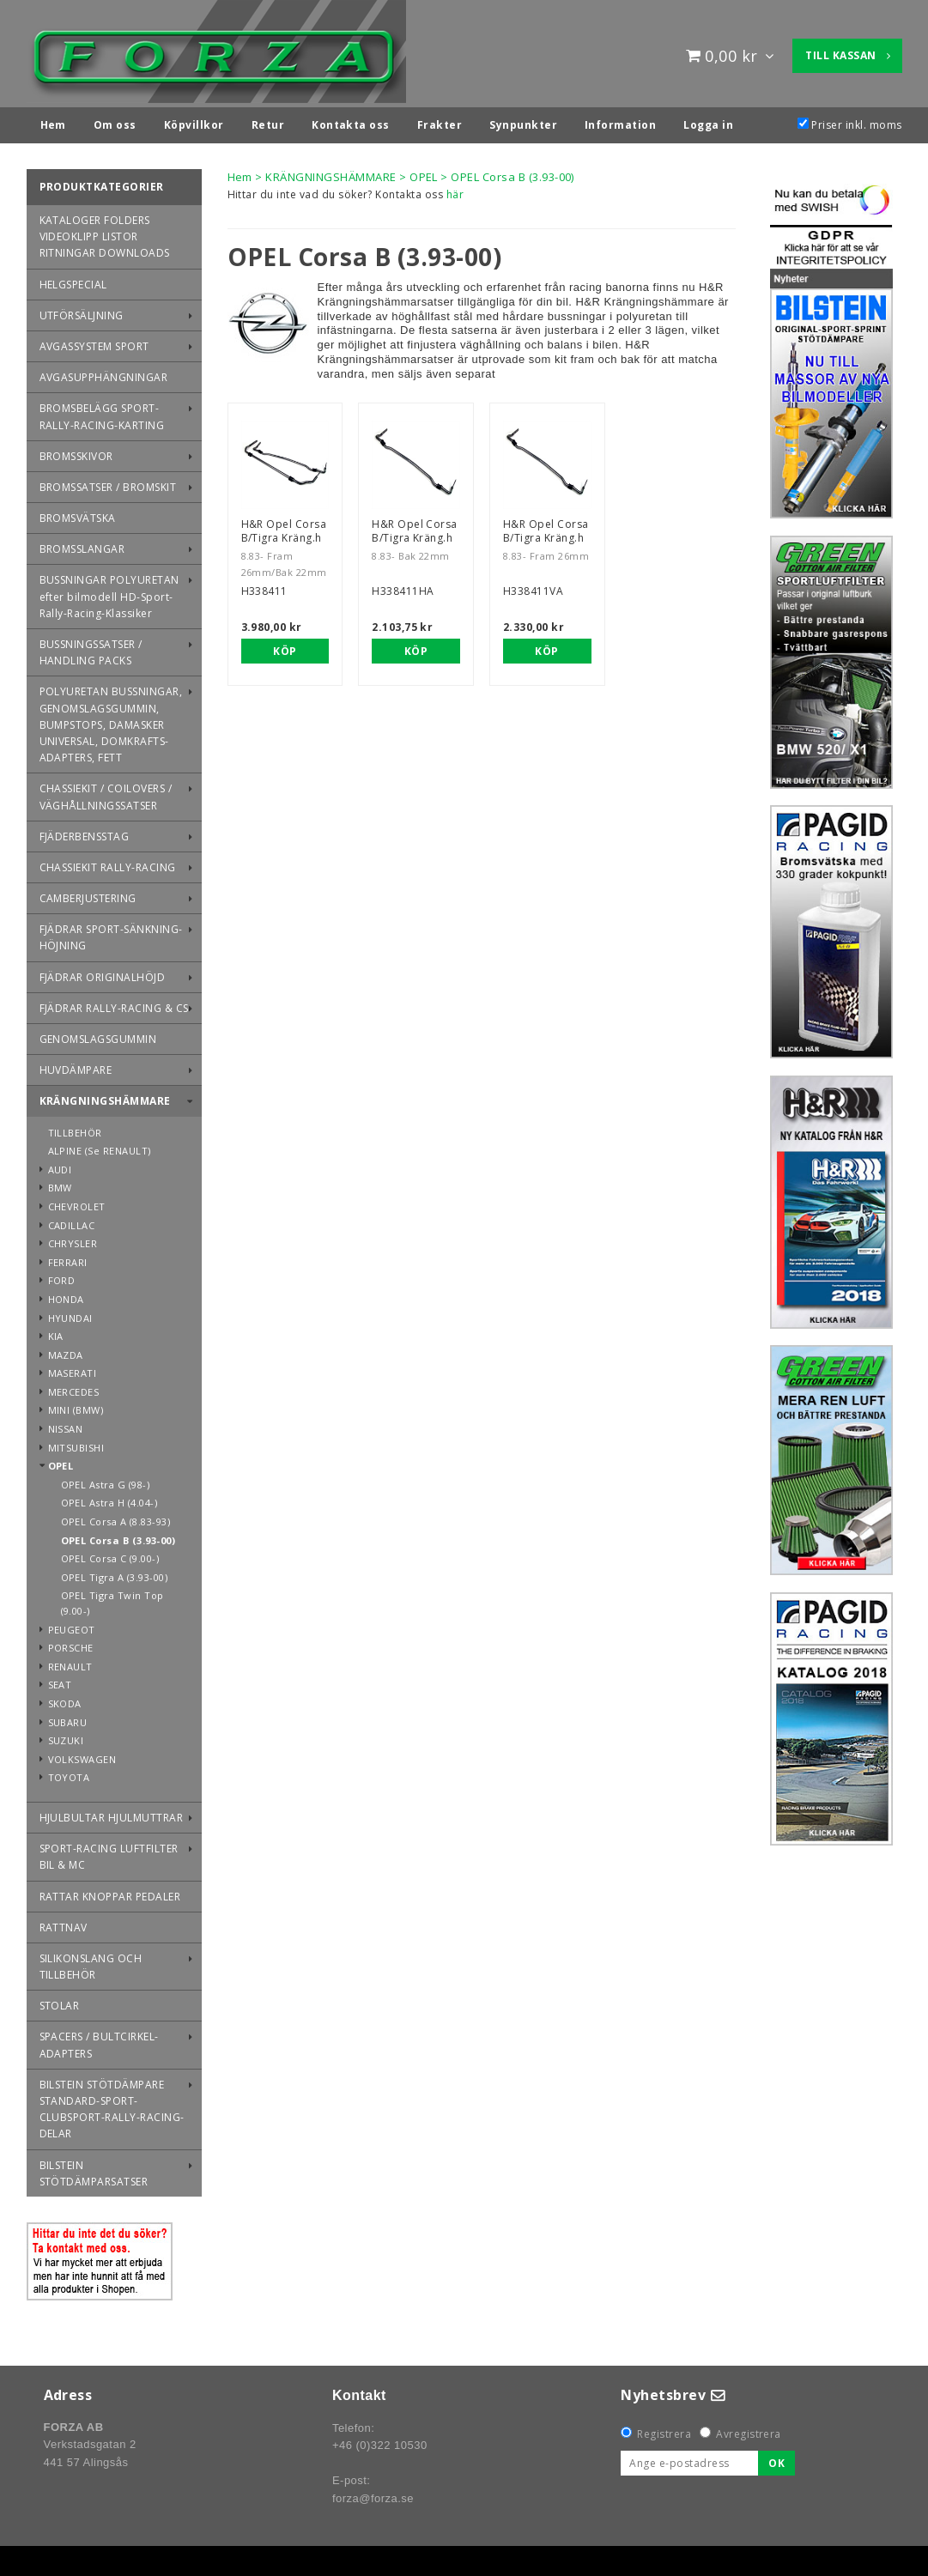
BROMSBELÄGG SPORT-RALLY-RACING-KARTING (102, 412)
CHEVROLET (77, 1202)
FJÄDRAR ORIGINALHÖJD (102, 973)
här (455, 190)
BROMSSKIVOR (76, 452)
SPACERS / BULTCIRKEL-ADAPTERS (99, 2040)
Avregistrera (748, 2429)
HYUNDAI (70, 1313)
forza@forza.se (373, 2494)
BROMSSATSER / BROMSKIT (108, 483)
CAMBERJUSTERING (87, 894)
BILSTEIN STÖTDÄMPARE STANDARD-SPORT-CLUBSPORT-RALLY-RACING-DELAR (112, 2105)
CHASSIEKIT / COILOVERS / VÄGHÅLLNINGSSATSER (106, 792)
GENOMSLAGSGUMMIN (98, 1034)
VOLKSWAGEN (82, 1755)
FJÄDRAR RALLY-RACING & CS (114, 1004)
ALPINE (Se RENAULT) (99, 1146)
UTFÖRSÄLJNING (81, 311)
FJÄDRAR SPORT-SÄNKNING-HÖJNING (111, 933)
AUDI (60, 1165)
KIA (56, 1331)
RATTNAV (63, 1923)
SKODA (65, 1699)
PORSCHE (71, 1643)
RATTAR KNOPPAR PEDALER (110, 1892)
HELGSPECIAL (73, 280)
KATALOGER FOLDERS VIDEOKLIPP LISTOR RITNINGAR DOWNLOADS (104, 232)
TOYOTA (69, 1773)
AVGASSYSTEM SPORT (94, 342)
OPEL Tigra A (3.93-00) (114, 1573)
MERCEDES (74, 1387)
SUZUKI (66, 1736)
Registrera (664, 2429)
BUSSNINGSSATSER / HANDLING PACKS (91, 648)
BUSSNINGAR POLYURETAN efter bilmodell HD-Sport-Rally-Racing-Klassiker (109, 591)
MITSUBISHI (76, 1443)
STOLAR (59, 2001)
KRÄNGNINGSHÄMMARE (105, 1096)
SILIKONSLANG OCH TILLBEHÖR (91, 1962)
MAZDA (65, 1350)
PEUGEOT (71, 1625)
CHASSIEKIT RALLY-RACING (107, 863)
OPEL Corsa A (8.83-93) (116, 1517)
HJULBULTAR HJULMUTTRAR (111, 1813)
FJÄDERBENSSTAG (84, 832)
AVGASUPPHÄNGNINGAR (103, 373)
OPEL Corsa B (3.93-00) (118, 1536)
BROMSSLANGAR (82, 544)
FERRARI (68, 1258)
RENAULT (70, 1662)
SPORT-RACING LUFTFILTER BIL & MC (109, 1852)
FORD (62, 1276)
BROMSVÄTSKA (77, 513)
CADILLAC (71, 1221)
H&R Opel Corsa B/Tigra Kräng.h (284, 527)
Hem (239, 172)
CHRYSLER (73, 1239)
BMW (60, 1183)
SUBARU (68, 1718)
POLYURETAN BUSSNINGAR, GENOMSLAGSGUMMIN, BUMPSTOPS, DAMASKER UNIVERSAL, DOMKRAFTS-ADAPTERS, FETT (111, 720)
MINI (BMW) (76, 1405)
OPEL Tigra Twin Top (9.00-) (112, 1599)
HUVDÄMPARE (75, 1065)
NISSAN (65, 1424)
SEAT (60, 1680)
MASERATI (72, 1368)
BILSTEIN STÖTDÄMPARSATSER (94, 2169)
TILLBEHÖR (75, 1128)
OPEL (61, 1461)
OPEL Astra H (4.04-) (109, 1498)
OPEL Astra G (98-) (105, 1480)
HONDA (66, 1294)
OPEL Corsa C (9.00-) (110, 1554)
